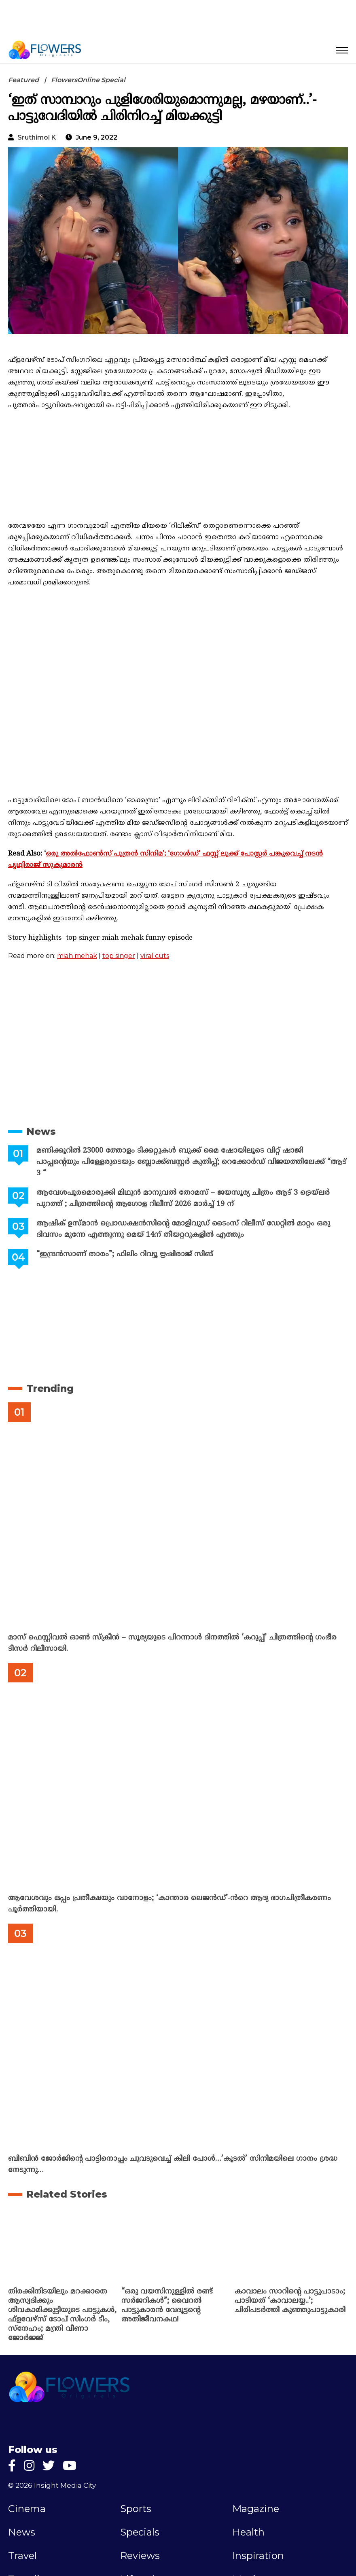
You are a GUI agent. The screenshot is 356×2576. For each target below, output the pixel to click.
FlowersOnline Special (88, 80)
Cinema (27, 2508)
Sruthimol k (36, 137)
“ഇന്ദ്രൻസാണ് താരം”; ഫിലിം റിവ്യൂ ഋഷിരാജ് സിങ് (124, 1254)
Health (248, 2532)
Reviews (140, 2555)
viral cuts (154, 956)
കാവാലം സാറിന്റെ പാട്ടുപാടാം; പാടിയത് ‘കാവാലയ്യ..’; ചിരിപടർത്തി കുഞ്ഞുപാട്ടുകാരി (290, 2301)
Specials (139, 2532)
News (41, 1131)
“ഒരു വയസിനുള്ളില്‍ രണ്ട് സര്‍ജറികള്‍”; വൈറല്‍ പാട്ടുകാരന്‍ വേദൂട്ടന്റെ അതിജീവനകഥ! (166, 2305)
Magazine (255, 2508)
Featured (23, 80)
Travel (22, 2555)
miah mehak (77, 956)
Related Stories (66, 2194)
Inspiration (258, 2555)
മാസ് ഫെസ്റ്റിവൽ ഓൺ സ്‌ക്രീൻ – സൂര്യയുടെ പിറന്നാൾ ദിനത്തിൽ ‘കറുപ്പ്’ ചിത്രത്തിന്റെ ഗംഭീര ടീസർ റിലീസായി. (172, 1643)
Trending (50, 1388)
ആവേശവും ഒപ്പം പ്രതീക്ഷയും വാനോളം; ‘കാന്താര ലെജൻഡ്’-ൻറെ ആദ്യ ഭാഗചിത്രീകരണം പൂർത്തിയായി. (169, 1904)
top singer (118, 956)
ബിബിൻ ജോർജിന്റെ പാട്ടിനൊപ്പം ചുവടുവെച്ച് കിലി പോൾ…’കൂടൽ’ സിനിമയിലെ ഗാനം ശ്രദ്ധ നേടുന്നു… (172, 2164)
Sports (135, 2508)
